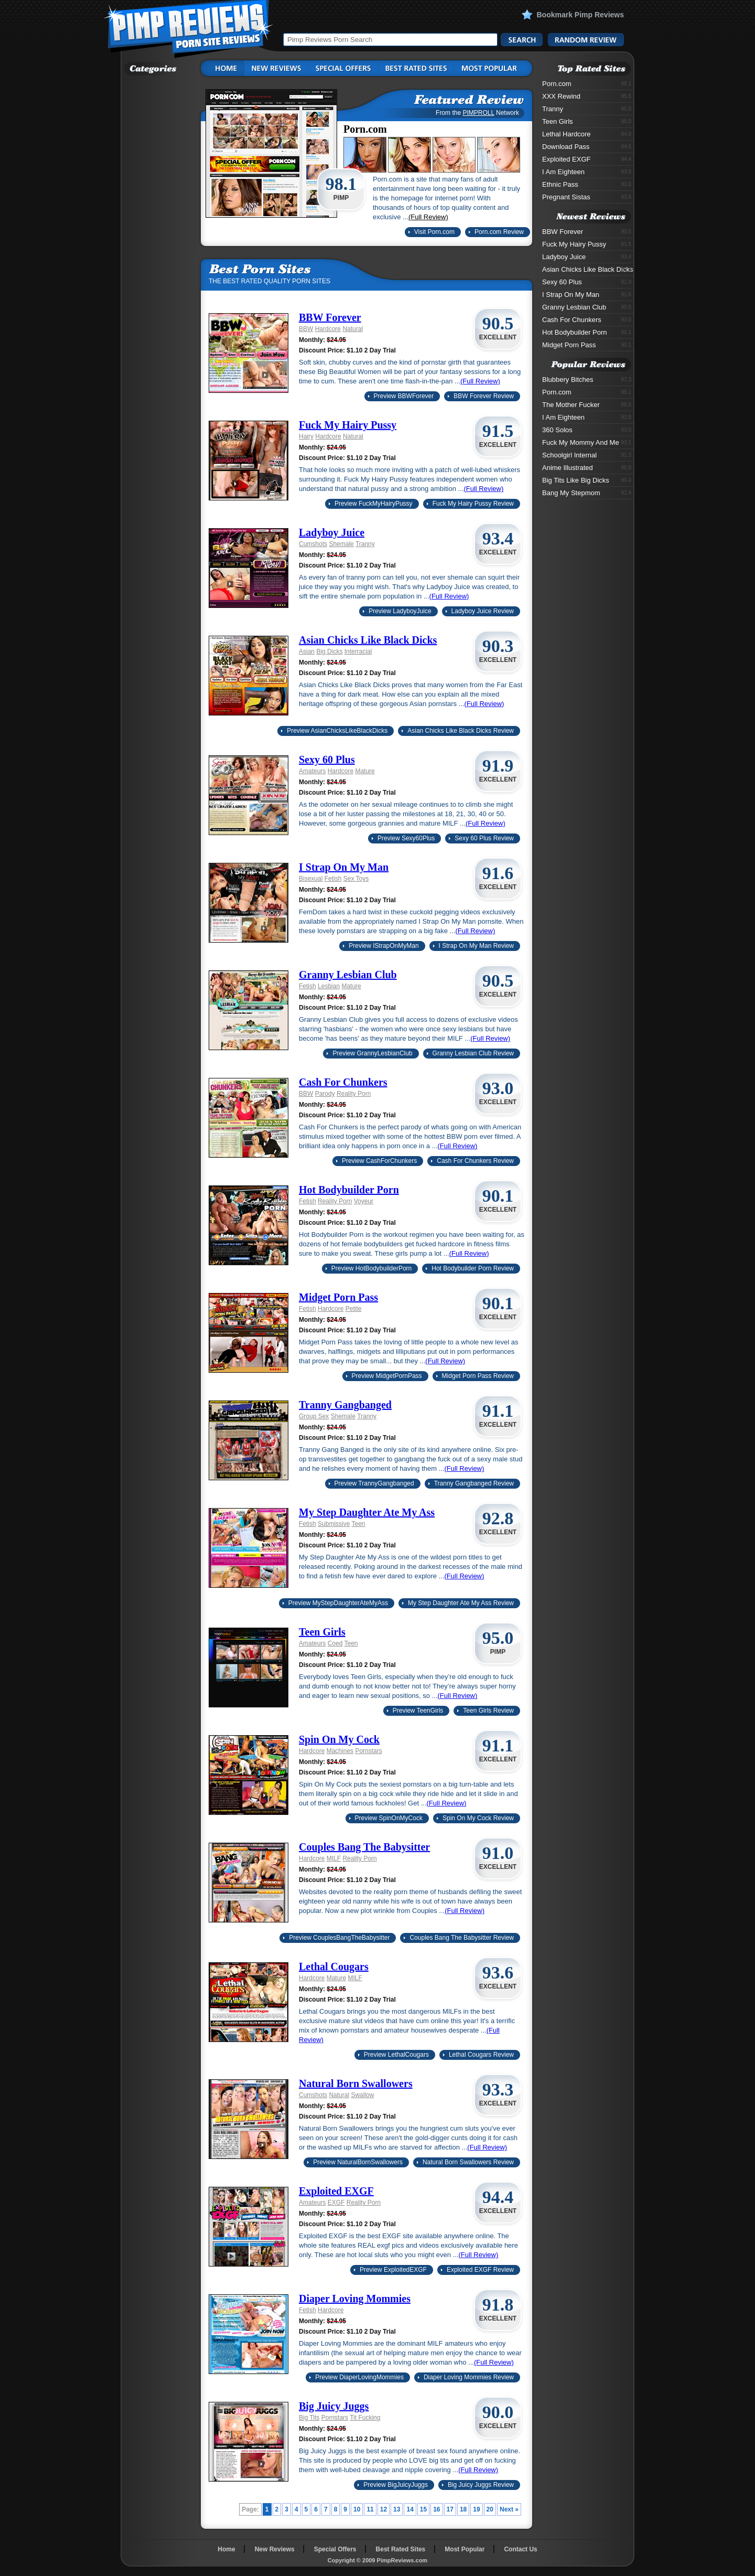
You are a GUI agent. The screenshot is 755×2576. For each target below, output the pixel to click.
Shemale (341, 544)
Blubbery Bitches (586, 379)
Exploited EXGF (336, 2191)
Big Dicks (329, 651)
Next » (509, 2509)
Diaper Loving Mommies (355, 2298)
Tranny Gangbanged (345, 1404)
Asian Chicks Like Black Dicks (368, 640)
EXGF (336, 2202)
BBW (306, 329)
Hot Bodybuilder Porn (349, 1189)
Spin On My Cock (339, 1739)
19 (476, 2509)
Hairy (306, 436)
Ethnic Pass (586, 184)
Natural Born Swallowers (356, 2083)
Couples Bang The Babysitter (364, 1847)
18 (463, 2509)
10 (356, 2509)
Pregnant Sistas (586, 197)
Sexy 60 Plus (327, 759)
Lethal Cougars (334, 1966)
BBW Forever (330, 317)
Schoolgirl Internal (586, 455)
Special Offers (335, 2549)
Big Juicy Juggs (334, 2406)
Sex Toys (356, 878)
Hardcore (328, 329)
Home (226, 2549)
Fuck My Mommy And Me (586, 442)
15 (423, 2509)
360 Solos (586, 430)
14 (409, 2509)
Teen (358, 1523)
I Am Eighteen (586, 172)
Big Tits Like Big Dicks (586, 480)
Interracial (358, 651)
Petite (354, 1308)
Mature (364, 771)
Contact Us (520, 2549)
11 (369, 2509)
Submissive (334, 1523)
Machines (340, 1751)
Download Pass (586, 147)
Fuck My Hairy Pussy (347, 425)
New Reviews (275, 2549)
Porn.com (586, 84)
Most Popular (464, 2549)
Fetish (333, 878)
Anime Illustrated (586, 468)
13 (396, 2509)
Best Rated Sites (401, 2549)
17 (450, 2509)
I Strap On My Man (344, 867)
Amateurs (312, 771)
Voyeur (363, 1201)
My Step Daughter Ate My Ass (367, 1512)
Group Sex (314, 1416)
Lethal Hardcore (586, 134)
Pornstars (368, 1751)
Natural (352, 329)
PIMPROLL (478, 112)
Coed (335, 1643)
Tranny (365, 544)
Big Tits (309, 2417)
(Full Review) (428, 217)
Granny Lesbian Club (348, 974)
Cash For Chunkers (343, 1082)
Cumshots (313, 544)
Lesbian (329, 986)
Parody (325, 1093)
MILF (334, 1858)
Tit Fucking (365, 2417)
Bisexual (310, 878)
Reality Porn (354, 1093)
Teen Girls (322, 1632)
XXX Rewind (586, 96)
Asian (307, 651)
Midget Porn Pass (338, 1297)
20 (490, 2509)
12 (383, 2509)
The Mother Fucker (586, 405)
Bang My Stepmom (586, 493)
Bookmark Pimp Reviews (580, 14)
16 (436, 2509)
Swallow (362, 2095)
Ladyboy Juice (331, 532)
